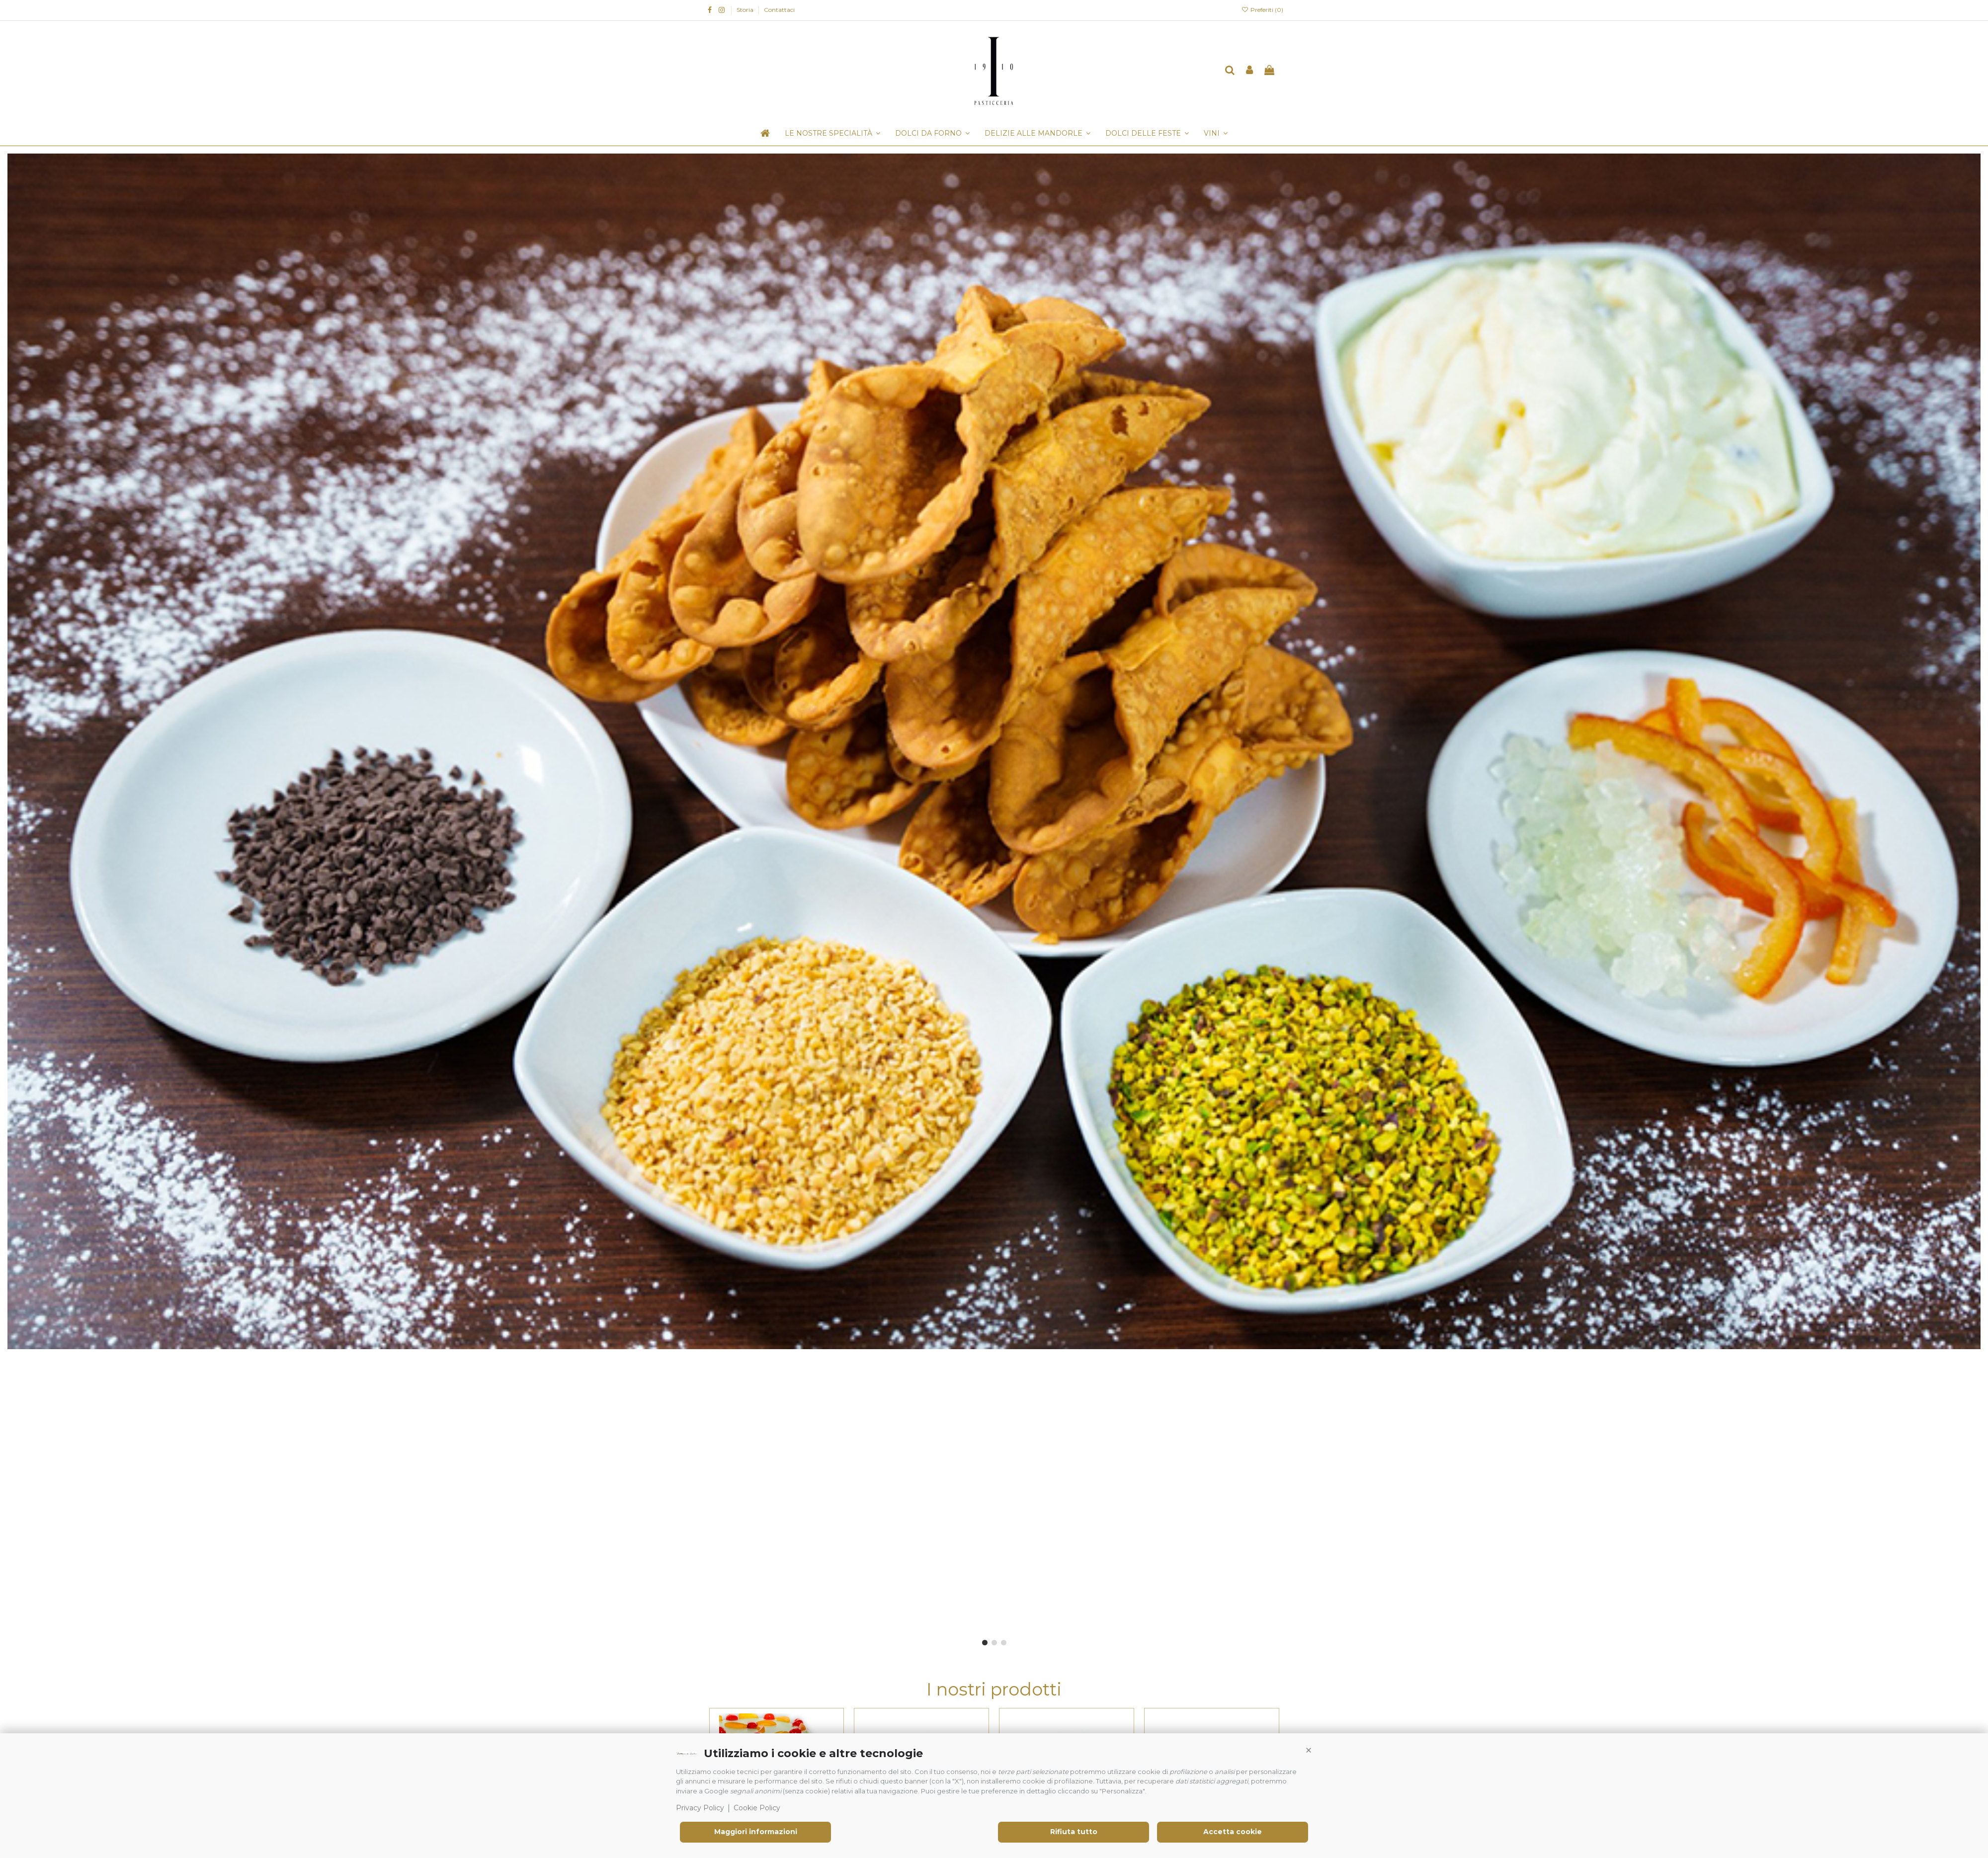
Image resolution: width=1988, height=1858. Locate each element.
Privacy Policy (700, 1807)
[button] (1308, 1750)
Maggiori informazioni (755, 1831)
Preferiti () (1262, 9)
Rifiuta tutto (1073, 1831)
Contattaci (779, 9)
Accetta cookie (1232, 1831)
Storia (746, 9)
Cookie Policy (757, 1807)
